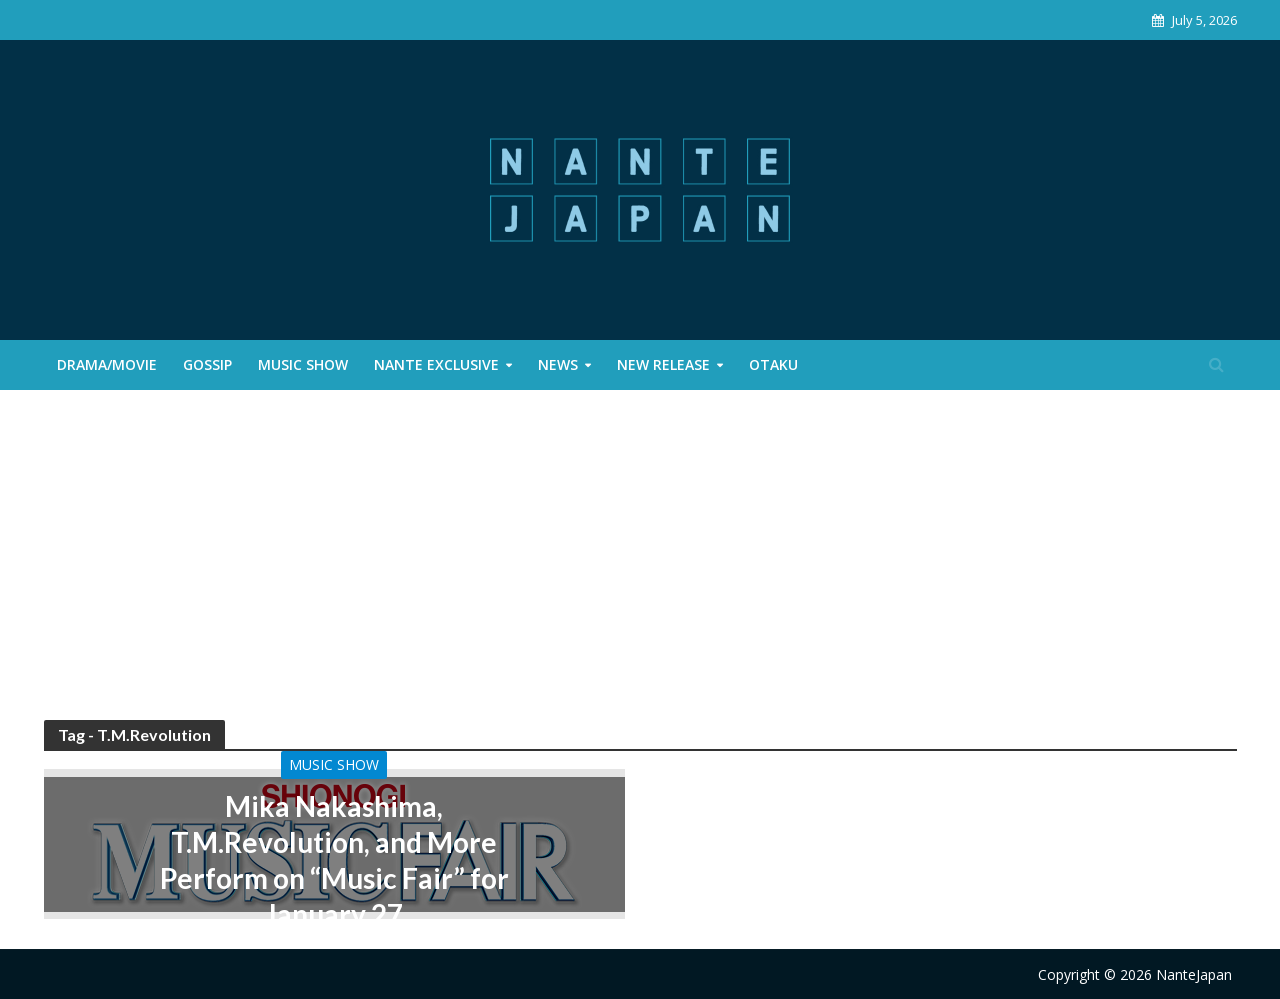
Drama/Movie (107, 364)
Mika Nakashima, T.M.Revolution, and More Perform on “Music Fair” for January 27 (334, 860)
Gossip (207, 364)
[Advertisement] (640, 570)
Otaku (773, 364)
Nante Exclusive (436, 364)
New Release (663, 364)
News (558, 364)
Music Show (303, 364)
